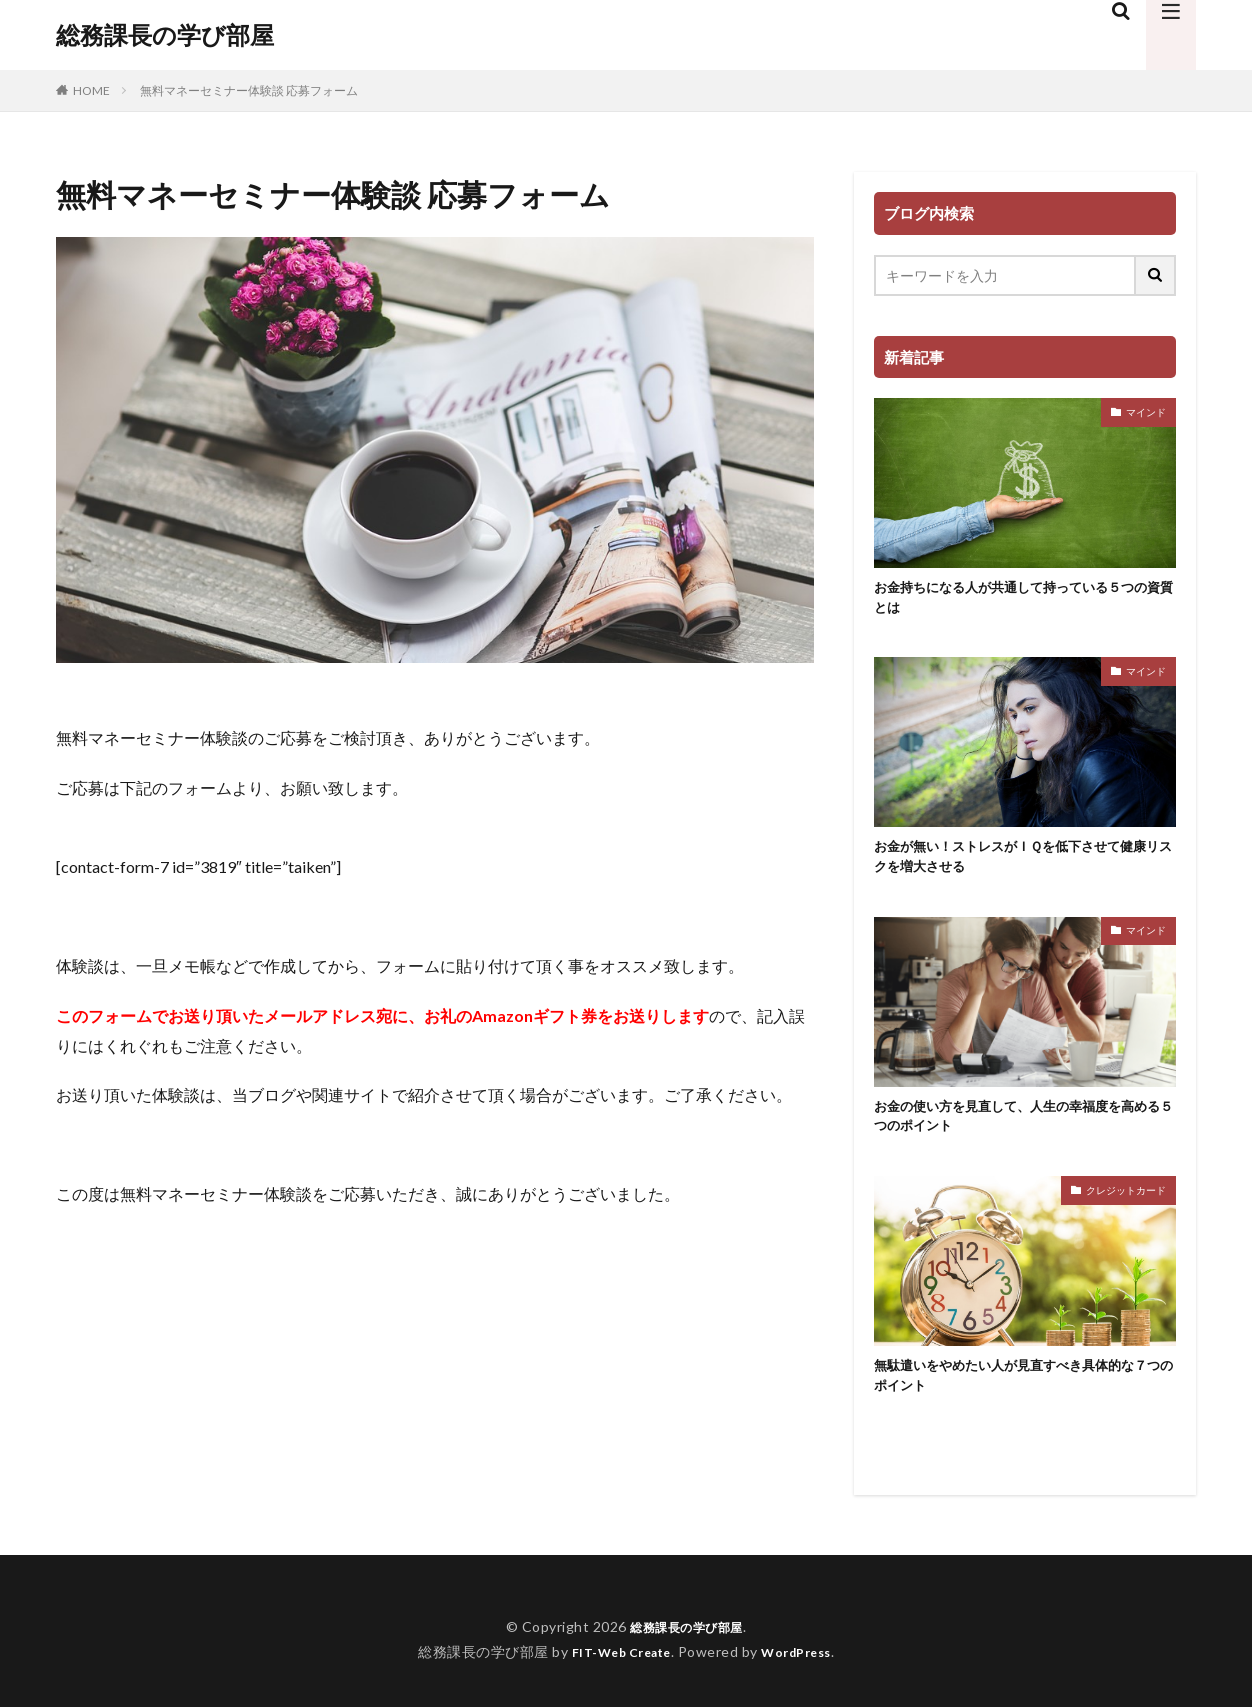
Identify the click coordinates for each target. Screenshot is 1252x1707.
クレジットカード (1126, 1206)
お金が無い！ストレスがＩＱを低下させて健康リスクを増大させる (1023, 865)
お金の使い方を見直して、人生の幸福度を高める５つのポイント (1024, 1130)
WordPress (804, 1673)
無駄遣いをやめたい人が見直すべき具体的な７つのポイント (1024, 1395)
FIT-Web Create (615, 1673)
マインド (1146, 412)
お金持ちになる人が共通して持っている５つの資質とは (1024, 600)
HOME (91, 90)
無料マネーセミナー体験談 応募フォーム (249, 90)
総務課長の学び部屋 (165, 35)
